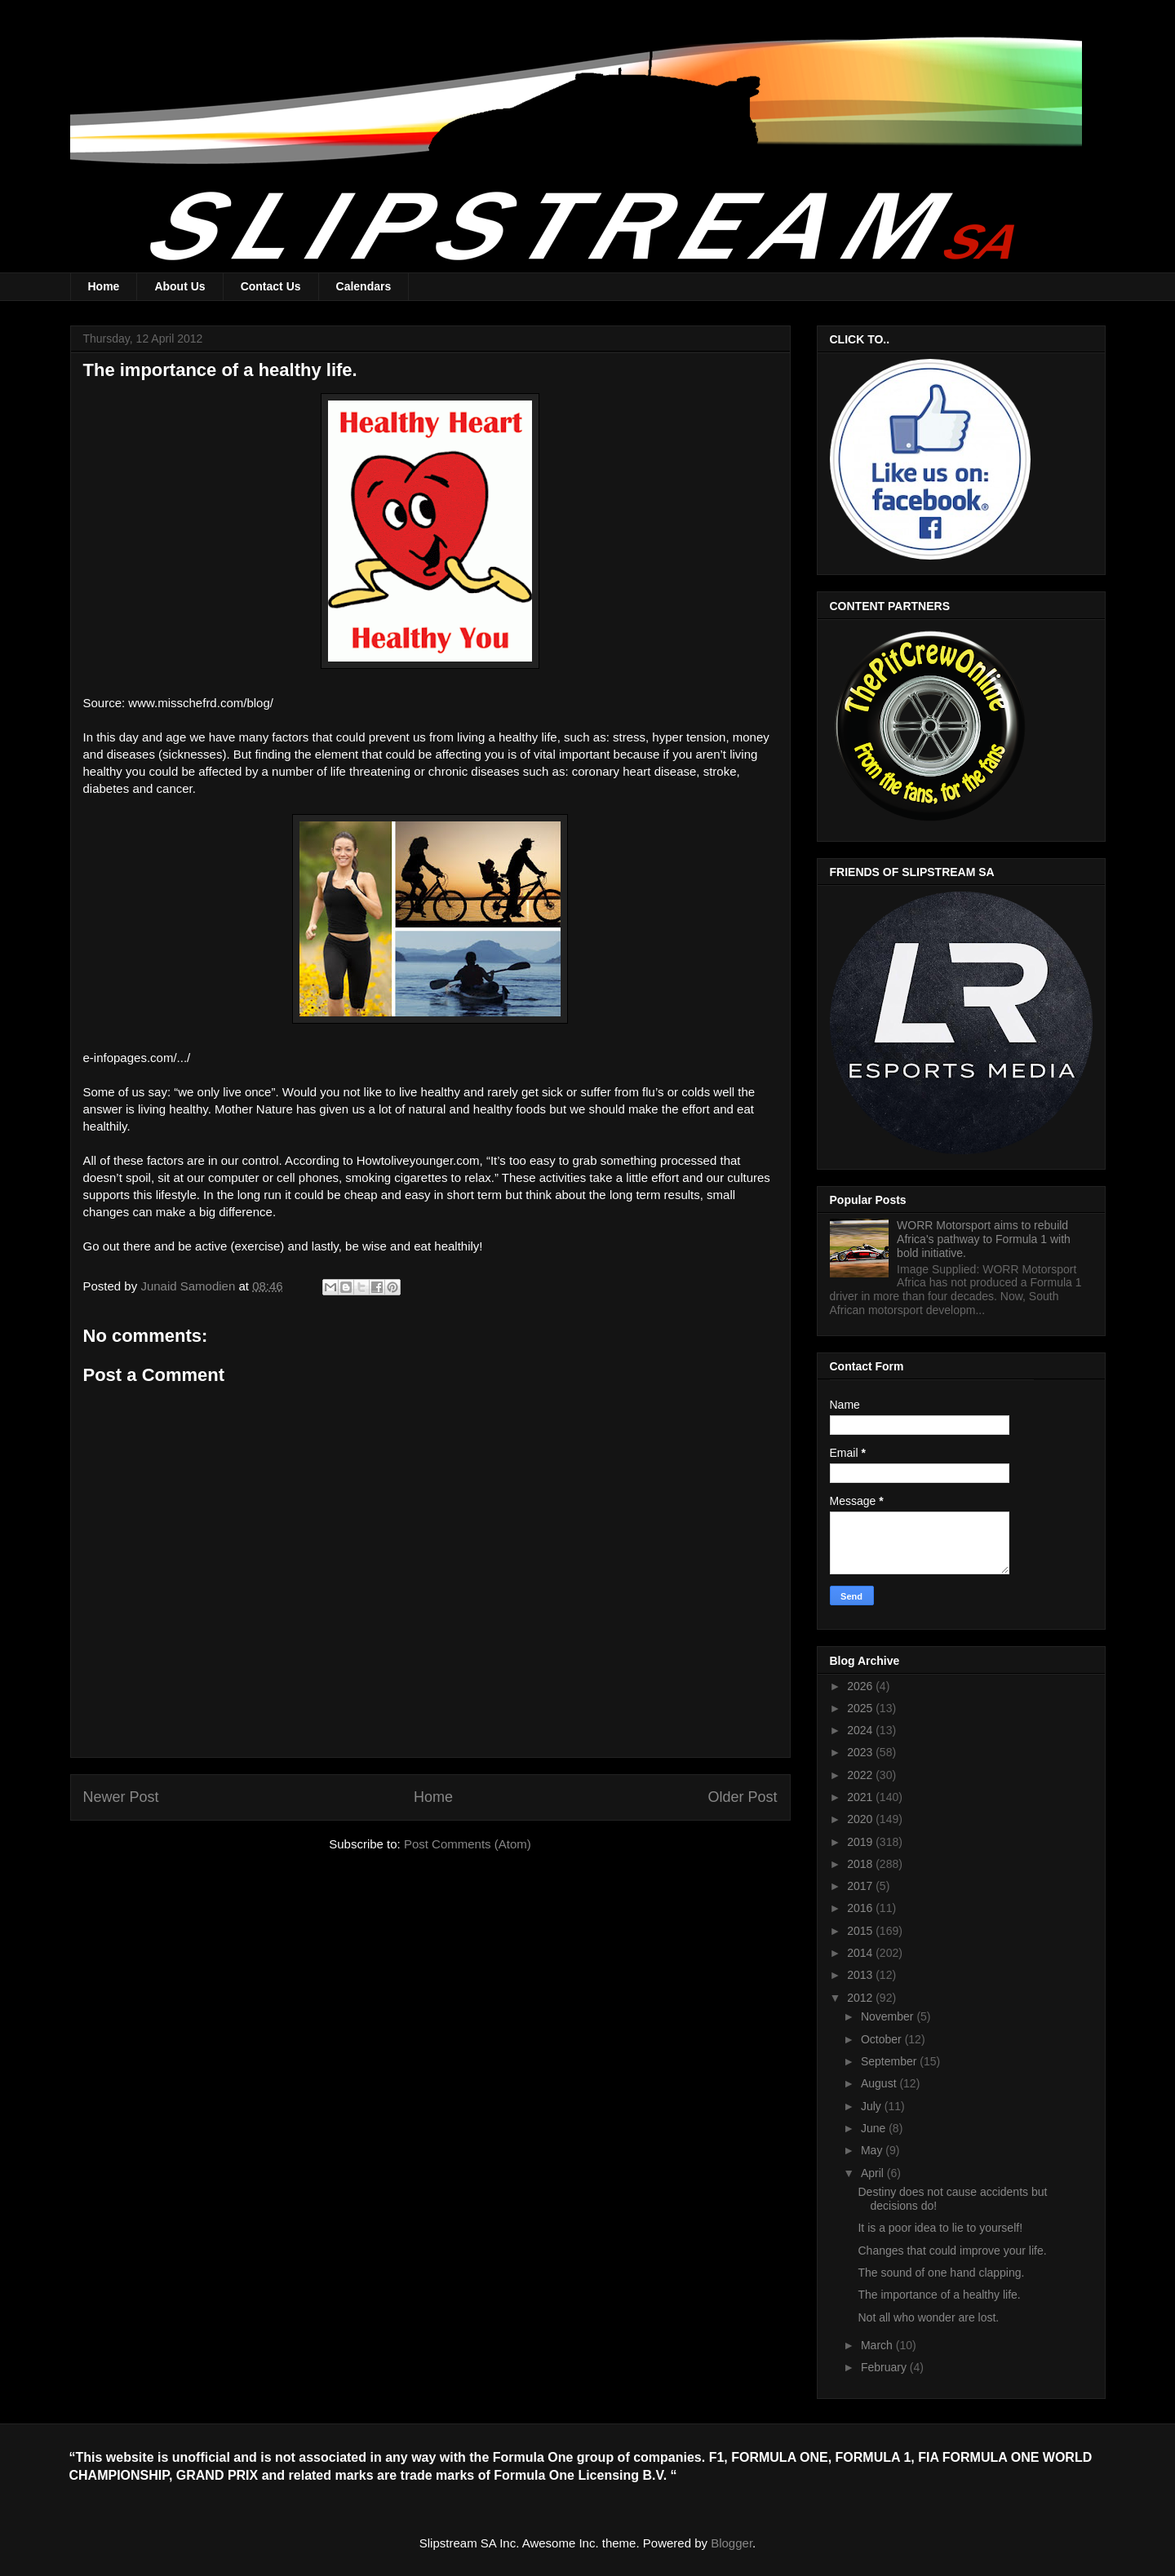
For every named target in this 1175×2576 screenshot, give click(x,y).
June (875, 2128)
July (873, 2106)
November (888, 2016)
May (873, 2150)
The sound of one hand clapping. (941, 2272)
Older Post (742, 1797)
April (874, 2173)
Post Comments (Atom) (467, 1844)
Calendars (364, 286)
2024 (861, 1730)
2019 (861, 1841)
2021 (861, 1797)
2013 (861, 1974)
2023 (861, 1752)
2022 (861, 1775)
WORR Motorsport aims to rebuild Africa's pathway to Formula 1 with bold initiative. (984, 1239)
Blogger (731, 2543)
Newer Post (121, 1797)
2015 (861, 1930)
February (885, 2367)
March (878, 2345)
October (883, 2039)
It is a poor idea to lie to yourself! (940, 2227)
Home (104, 286)
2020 (861, 1819)
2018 (861, 1863)
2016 (861, 1907)
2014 (861, 1952)
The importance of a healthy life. (939, 2294)
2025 (861, 1708)
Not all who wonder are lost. (928, 2317)
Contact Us (271, 286)
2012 (861, 1997)
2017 (861, 1885)
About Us (179, 286)
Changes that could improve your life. (952, 2250)
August (880, 2083)
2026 (861, 1686)
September (890, 2061)
